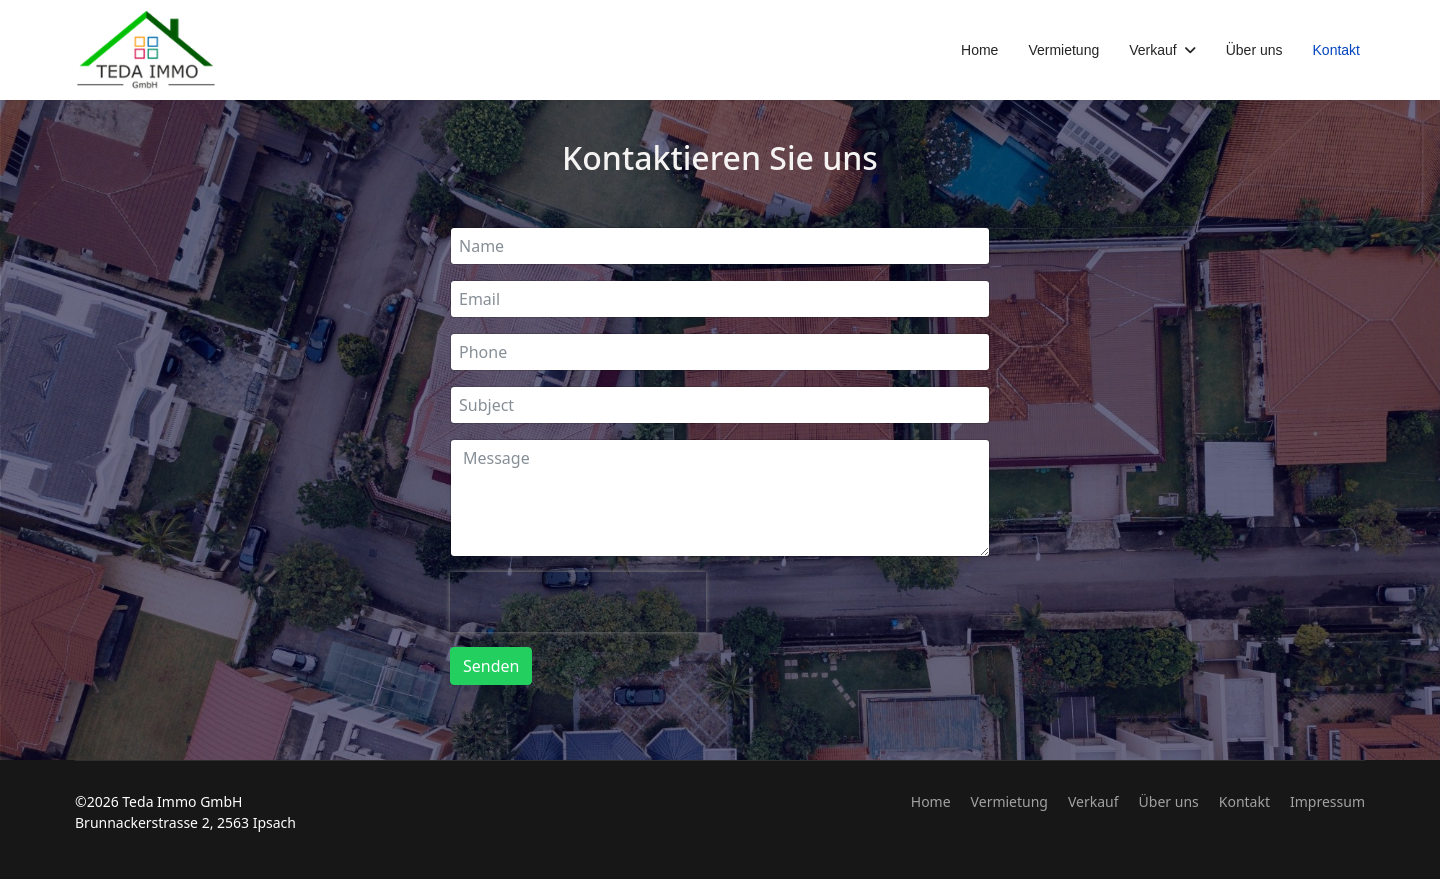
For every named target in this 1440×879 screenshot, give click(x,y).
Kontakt (1336, 50)
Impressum (1327, 801)
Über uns (1254, 50)
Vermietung (1063, 50)
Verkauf (1152, 50)
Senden (491, 666)
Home (979, 50)
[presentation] (578, 602)
